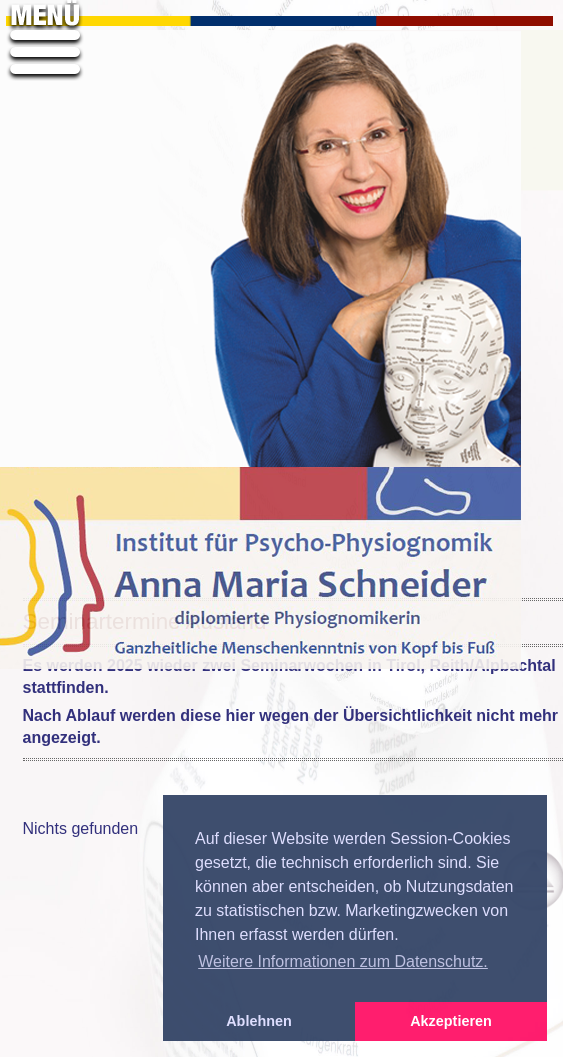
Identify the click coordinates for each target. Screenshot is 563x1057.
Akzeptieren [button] (451, 1021)
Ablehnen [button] (259, 1021)
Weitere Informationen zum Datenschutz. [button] (343, 961)
